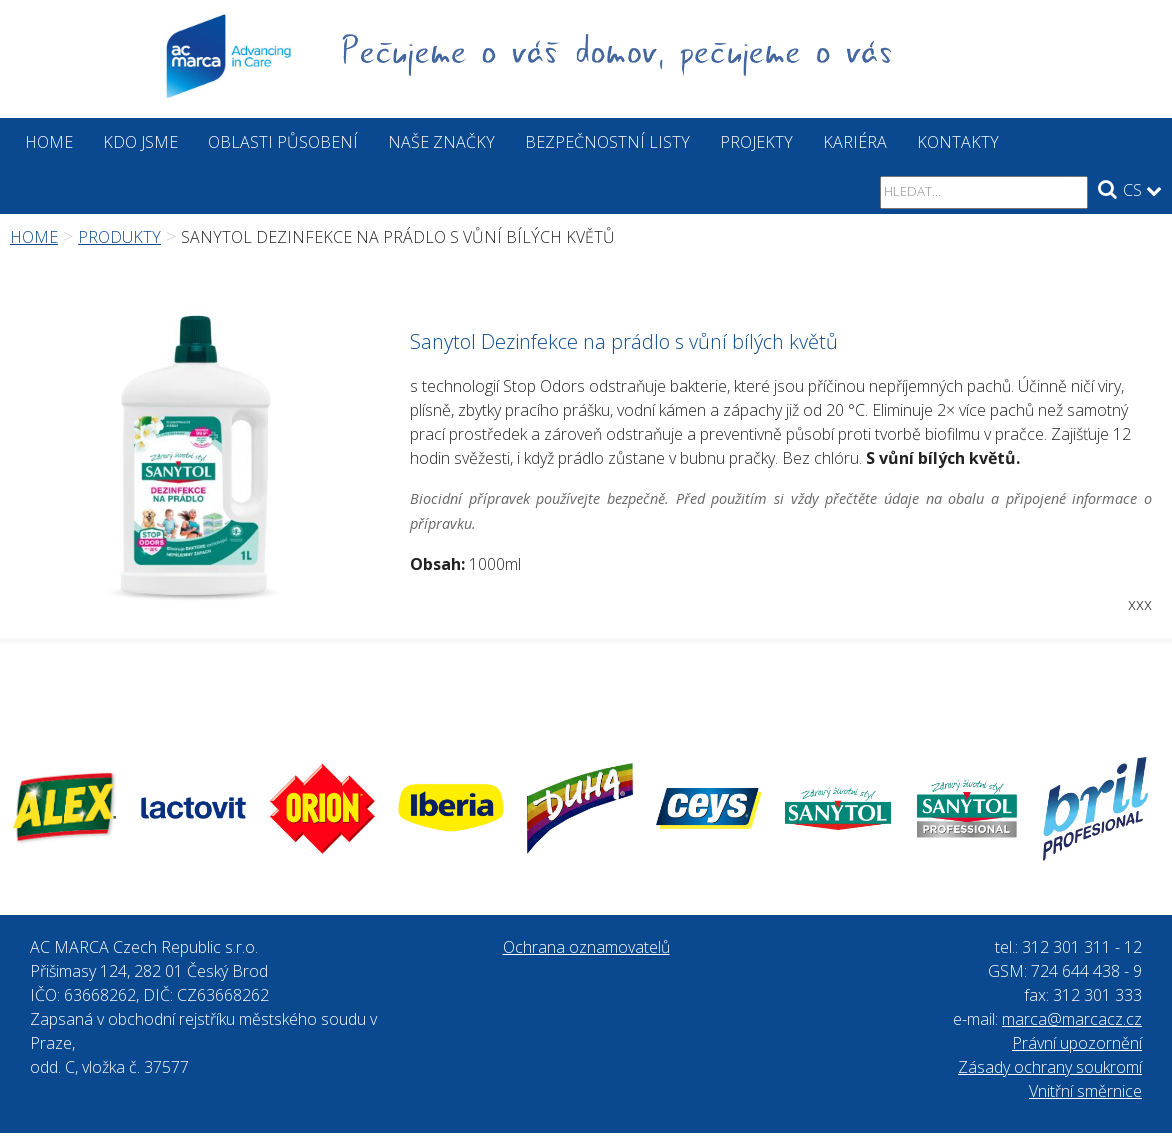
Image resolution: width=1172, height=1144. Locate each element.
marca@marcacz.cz (1072, 1019)
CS (1142, 190)
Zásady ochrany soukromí (1050, 1067)
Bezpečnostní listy (607, 142)
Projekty (756, 142)
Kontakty (958, 142)
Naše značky (441, 142)
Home (49, 142)
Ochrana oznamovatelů (586, 947)
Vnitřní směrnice (1085, 1091)
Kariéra (855, 142)
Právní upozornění (1077, 1043)
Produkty (119, 237)
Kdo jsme (140, 142)
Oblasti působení (283, 142)
